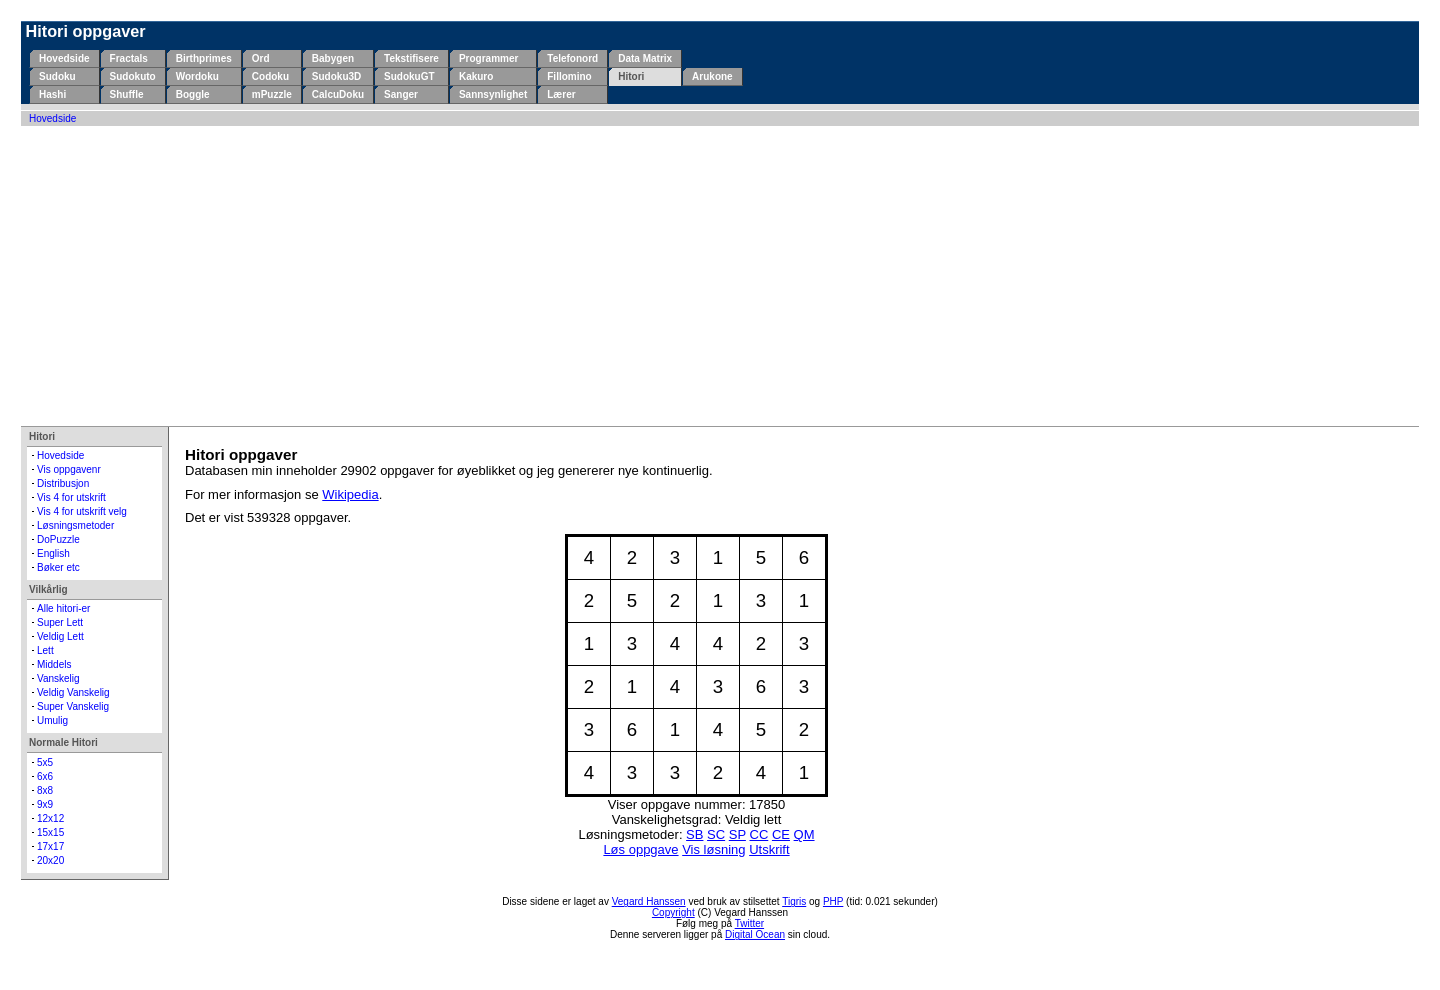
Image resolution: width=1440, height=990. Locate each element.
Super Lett (60, 622)
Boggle (193, 94)
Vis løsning (713, 849)
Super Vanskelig (73, 706)
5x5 (45, 762)
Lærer (561, 94)
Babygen (333, 58)
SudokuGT (409, 76)
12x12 (50, 818)
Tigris (794, 901)
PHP (833, 901)
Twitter (749, 923)
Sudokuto (133, 76)
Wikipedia (350, 494)
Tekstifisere (411, 58)
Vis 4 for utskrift (71, 497)
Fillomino (569, 76)
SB (694, 834)
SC (716, 834)
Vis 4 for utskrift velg (82, 511)
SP (737, 834)
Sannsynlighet (493, 94)
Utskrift (769, 849)
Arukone (712, 76)
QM (804, 834)
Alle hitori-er (63, 608)
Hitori (631, 76)
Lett (45, 650)
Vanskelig (58, 678)
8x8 (45, 790)
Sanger (401, 94)
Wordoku (197, 76)
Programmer (488, 58)
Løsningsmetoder (75, 525)
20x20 (50, 860)
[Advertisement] (720, 276)
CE (781, 834)
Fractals (129, 58)
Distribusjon (63, 483)
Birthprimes (204, 58)
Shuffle (127, 94)
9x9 (45, 804)
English (53, 553)
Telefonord (572, 58)
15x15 (50, 832)
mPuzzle (272, 94)
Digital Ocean (755, 934)
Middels (54, 664)
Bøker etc (58, 567)
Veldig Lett (60, 636)
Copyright (673, 912)
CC (759, 834)
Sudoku (57, 76)
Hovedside (64, 58)
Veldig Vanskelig (73, 692)
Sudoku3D (336, 76)
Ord (261, 58)
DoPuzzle (58, 539)
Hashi (52, 94)
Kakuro (476, 76)
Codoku (270, 76)
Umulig (52, 720)
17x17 (50, 846)
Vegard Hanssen (649, 901)
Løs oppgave (640, 849)
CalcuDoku (338, 94)
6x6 (45, 776)
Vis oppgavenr (69, 469)
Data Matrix (645, 58)
